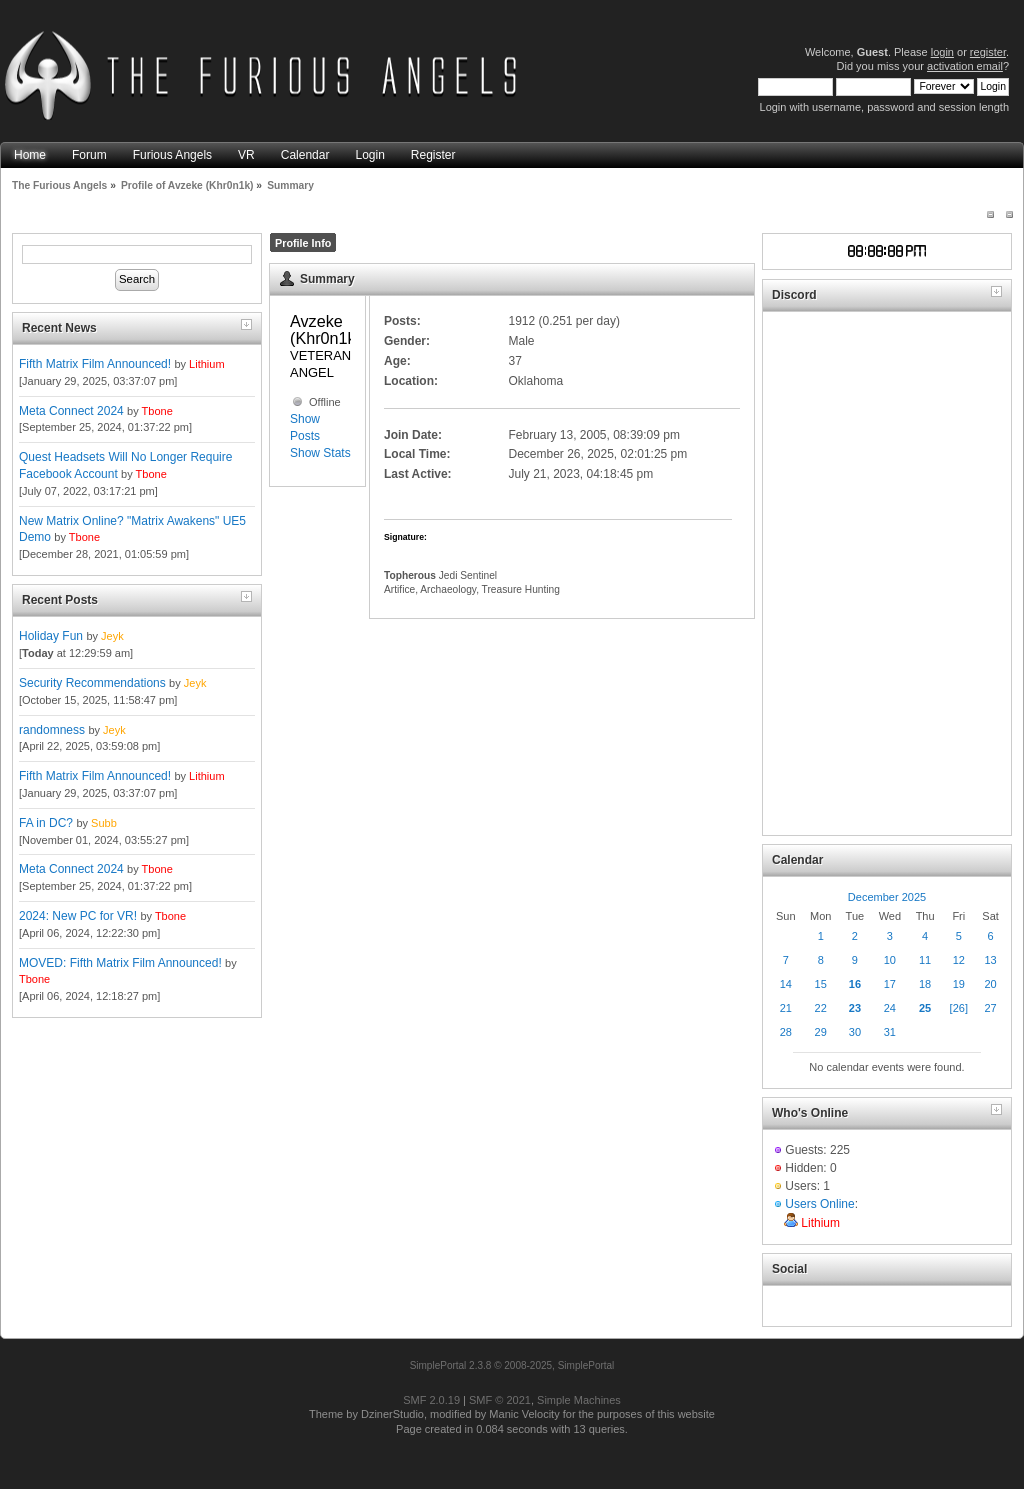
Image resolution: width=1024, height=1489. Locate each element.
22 (821, 1008)
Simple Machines (579, 1400)
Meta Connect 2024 (71, 411)
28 (786, 1032)
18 (925, 984)
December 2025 (887, 897)
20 (990, 984)
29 (821, 1032)
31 (890, 1032)
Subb (104, 823)
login (942, 52)
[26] (959, 1008)
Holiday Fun (51, 636)
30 (855, 1032)
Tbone (157, 411)
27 (990, 1008)
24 (890, 1008)
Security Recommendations (92, 683)
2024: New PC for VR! (78, 916)
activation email (965, 66)
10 (890, 960)
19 (959, 984)
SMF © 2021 (500, 1400)
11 (925, 960)
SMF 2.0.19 (431, 1400)
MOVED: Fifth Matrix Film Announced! (120, 963)
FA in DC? (46, 823)
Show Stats (320, 453)
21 (786, 1008)
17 (890, 984)
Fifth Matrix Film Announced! (95, 364)
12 (959, 960)
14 (786, 984)
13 (990, 960)
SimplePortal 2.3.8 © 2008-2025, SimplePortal (512, 1365)
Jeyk (112, 636)
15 (821, 984)
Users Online (819, 1204)
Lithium (206, 364)
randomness (52, 730)
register (988, 52)
